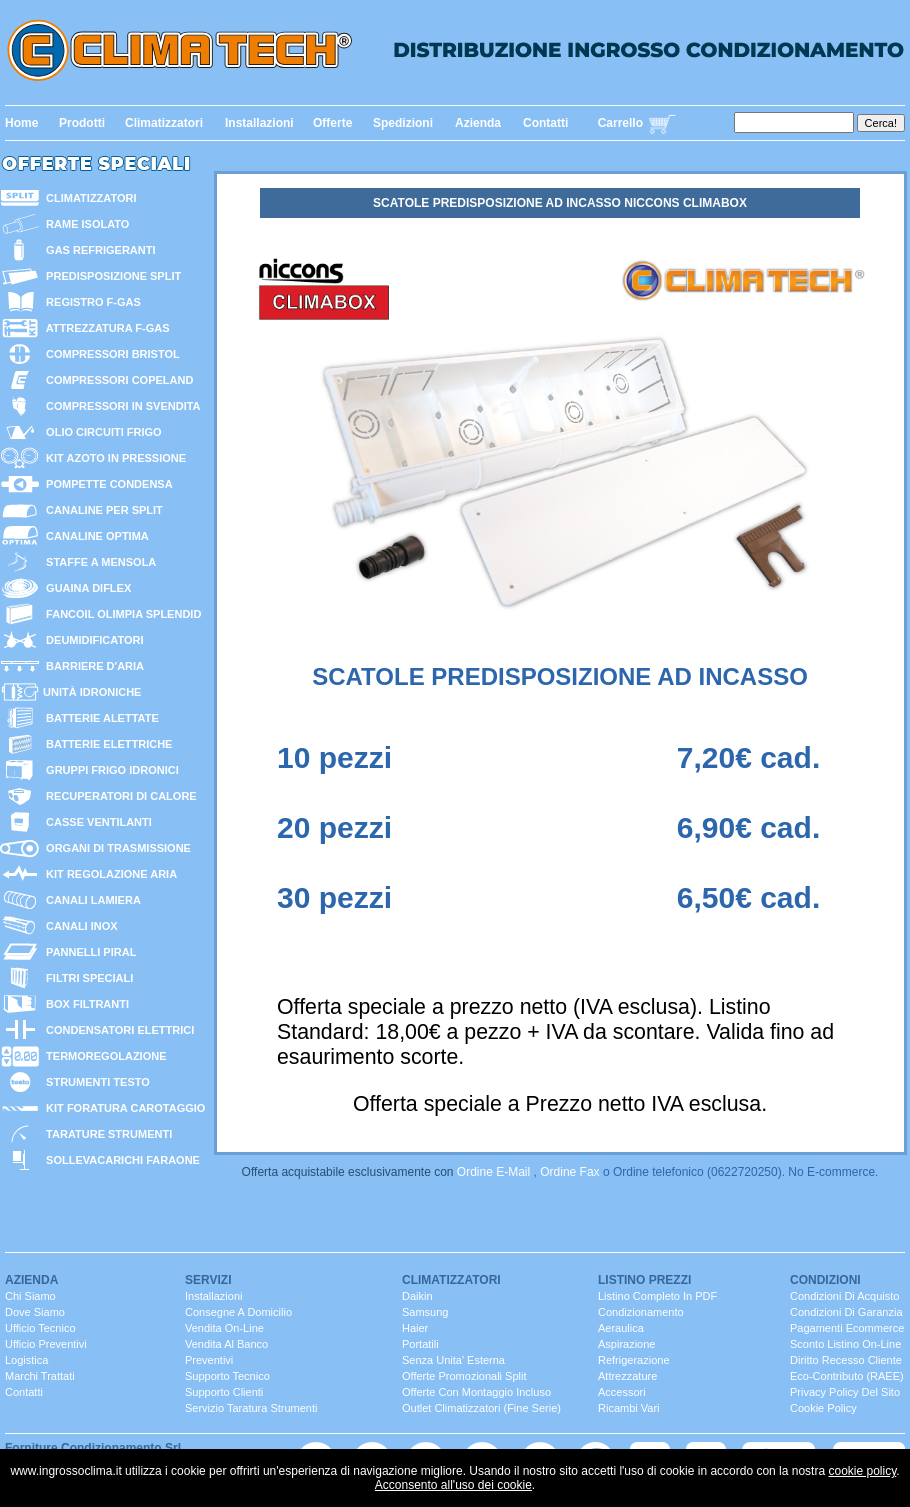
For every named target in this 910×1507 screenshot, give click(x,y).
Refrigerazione (634, 1360)
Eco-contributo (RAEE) (847, 1376)
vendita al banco (226, 1344)
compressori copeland (116, 380)
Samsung (425, 1312)
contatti (24, 1392)
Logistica (26, 1360)
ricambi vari (629, 1408)
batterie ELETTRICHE (106, 744)
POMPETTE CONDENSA (106, 484)
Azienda (478, 123)
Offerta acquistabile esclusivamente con (349, 1172)
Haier (415, 1328)
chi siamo (30, 1296)
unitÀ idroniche (90, 692)
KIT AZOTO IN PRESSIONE (113, 458)
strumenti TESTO (95, 1082)
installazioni (213, 1296)
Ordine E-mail (493, 1172)
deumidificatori (91, 640)
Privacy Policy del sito (845, 1392)
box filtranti (84, 1004)
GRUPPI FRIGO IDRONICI (109, 770)
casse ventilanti (96, 822)
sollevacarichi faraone (120, 1160)
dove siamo (35, 1312)
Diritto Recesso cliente (846, 1360)
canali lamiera (90, 900)
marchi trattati (40, 1376)
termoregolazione (103, 1056)
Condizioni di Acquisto (844, 1296)
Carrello (620, 123)
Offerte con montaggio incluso (476, 1392)
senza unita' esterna (453, 1360)
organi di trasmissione (115, 848)
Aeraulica (621, 1328)
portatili (420, 1344)
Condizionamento (641, 1312)
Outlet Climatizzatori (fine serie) (481, 1408)
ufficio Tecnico (40, 1328)
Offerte (332, 123)
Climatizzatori (164, 123)
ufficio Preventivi (46, 1344)
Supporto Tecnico (227, 1376)
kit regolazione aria (108, 874)
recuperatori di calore (118, 796)
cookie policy (862, 1471)
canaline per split (101, 510)
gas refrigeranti (98, 250)
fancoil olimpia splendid (120, 614)
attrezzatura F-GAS (105, 328)
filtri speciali (86, 978)
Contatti (545, 123)
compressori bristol (110, 354)
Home (21, 123)
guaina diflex (85, 588)
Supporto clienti (224, 1392)
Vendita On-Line (224, 1328)
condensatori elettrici (117, 1030)
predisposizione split (110, 276)
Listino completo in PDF (657, 1296)
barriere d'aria (92, 666)
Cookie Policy (823, 1408)
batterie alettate (99, 718)
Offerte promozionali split (464, 1376)
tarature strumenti (106, 1134)
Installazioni (259, 123)
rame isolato (84, 224)
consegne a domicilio (238, 1312)
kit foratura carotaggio (122, 1108)
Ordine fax (569, 1172)
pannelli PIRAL (88, 952)
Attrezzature (627, 1376)
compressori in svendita (120, 406)
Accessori (622, 1392)
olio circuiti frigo (101, 432)
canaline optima (94, 536)
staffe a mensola (98, 562)
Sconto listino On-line (845, 1344)
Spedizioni (403, 123)
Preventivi (209, 1360)
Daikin (417, 1296)
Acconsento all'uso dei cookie (453, 1485)
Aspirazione (626, 1344)
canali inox (79, 926)
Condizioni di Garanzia (846, 1312)
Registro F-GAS (90, 302)
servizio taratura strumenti (251, 1408)
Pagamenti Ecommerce (847, 1328)
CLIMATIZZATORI (88, 198)
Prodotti (82, 123)
